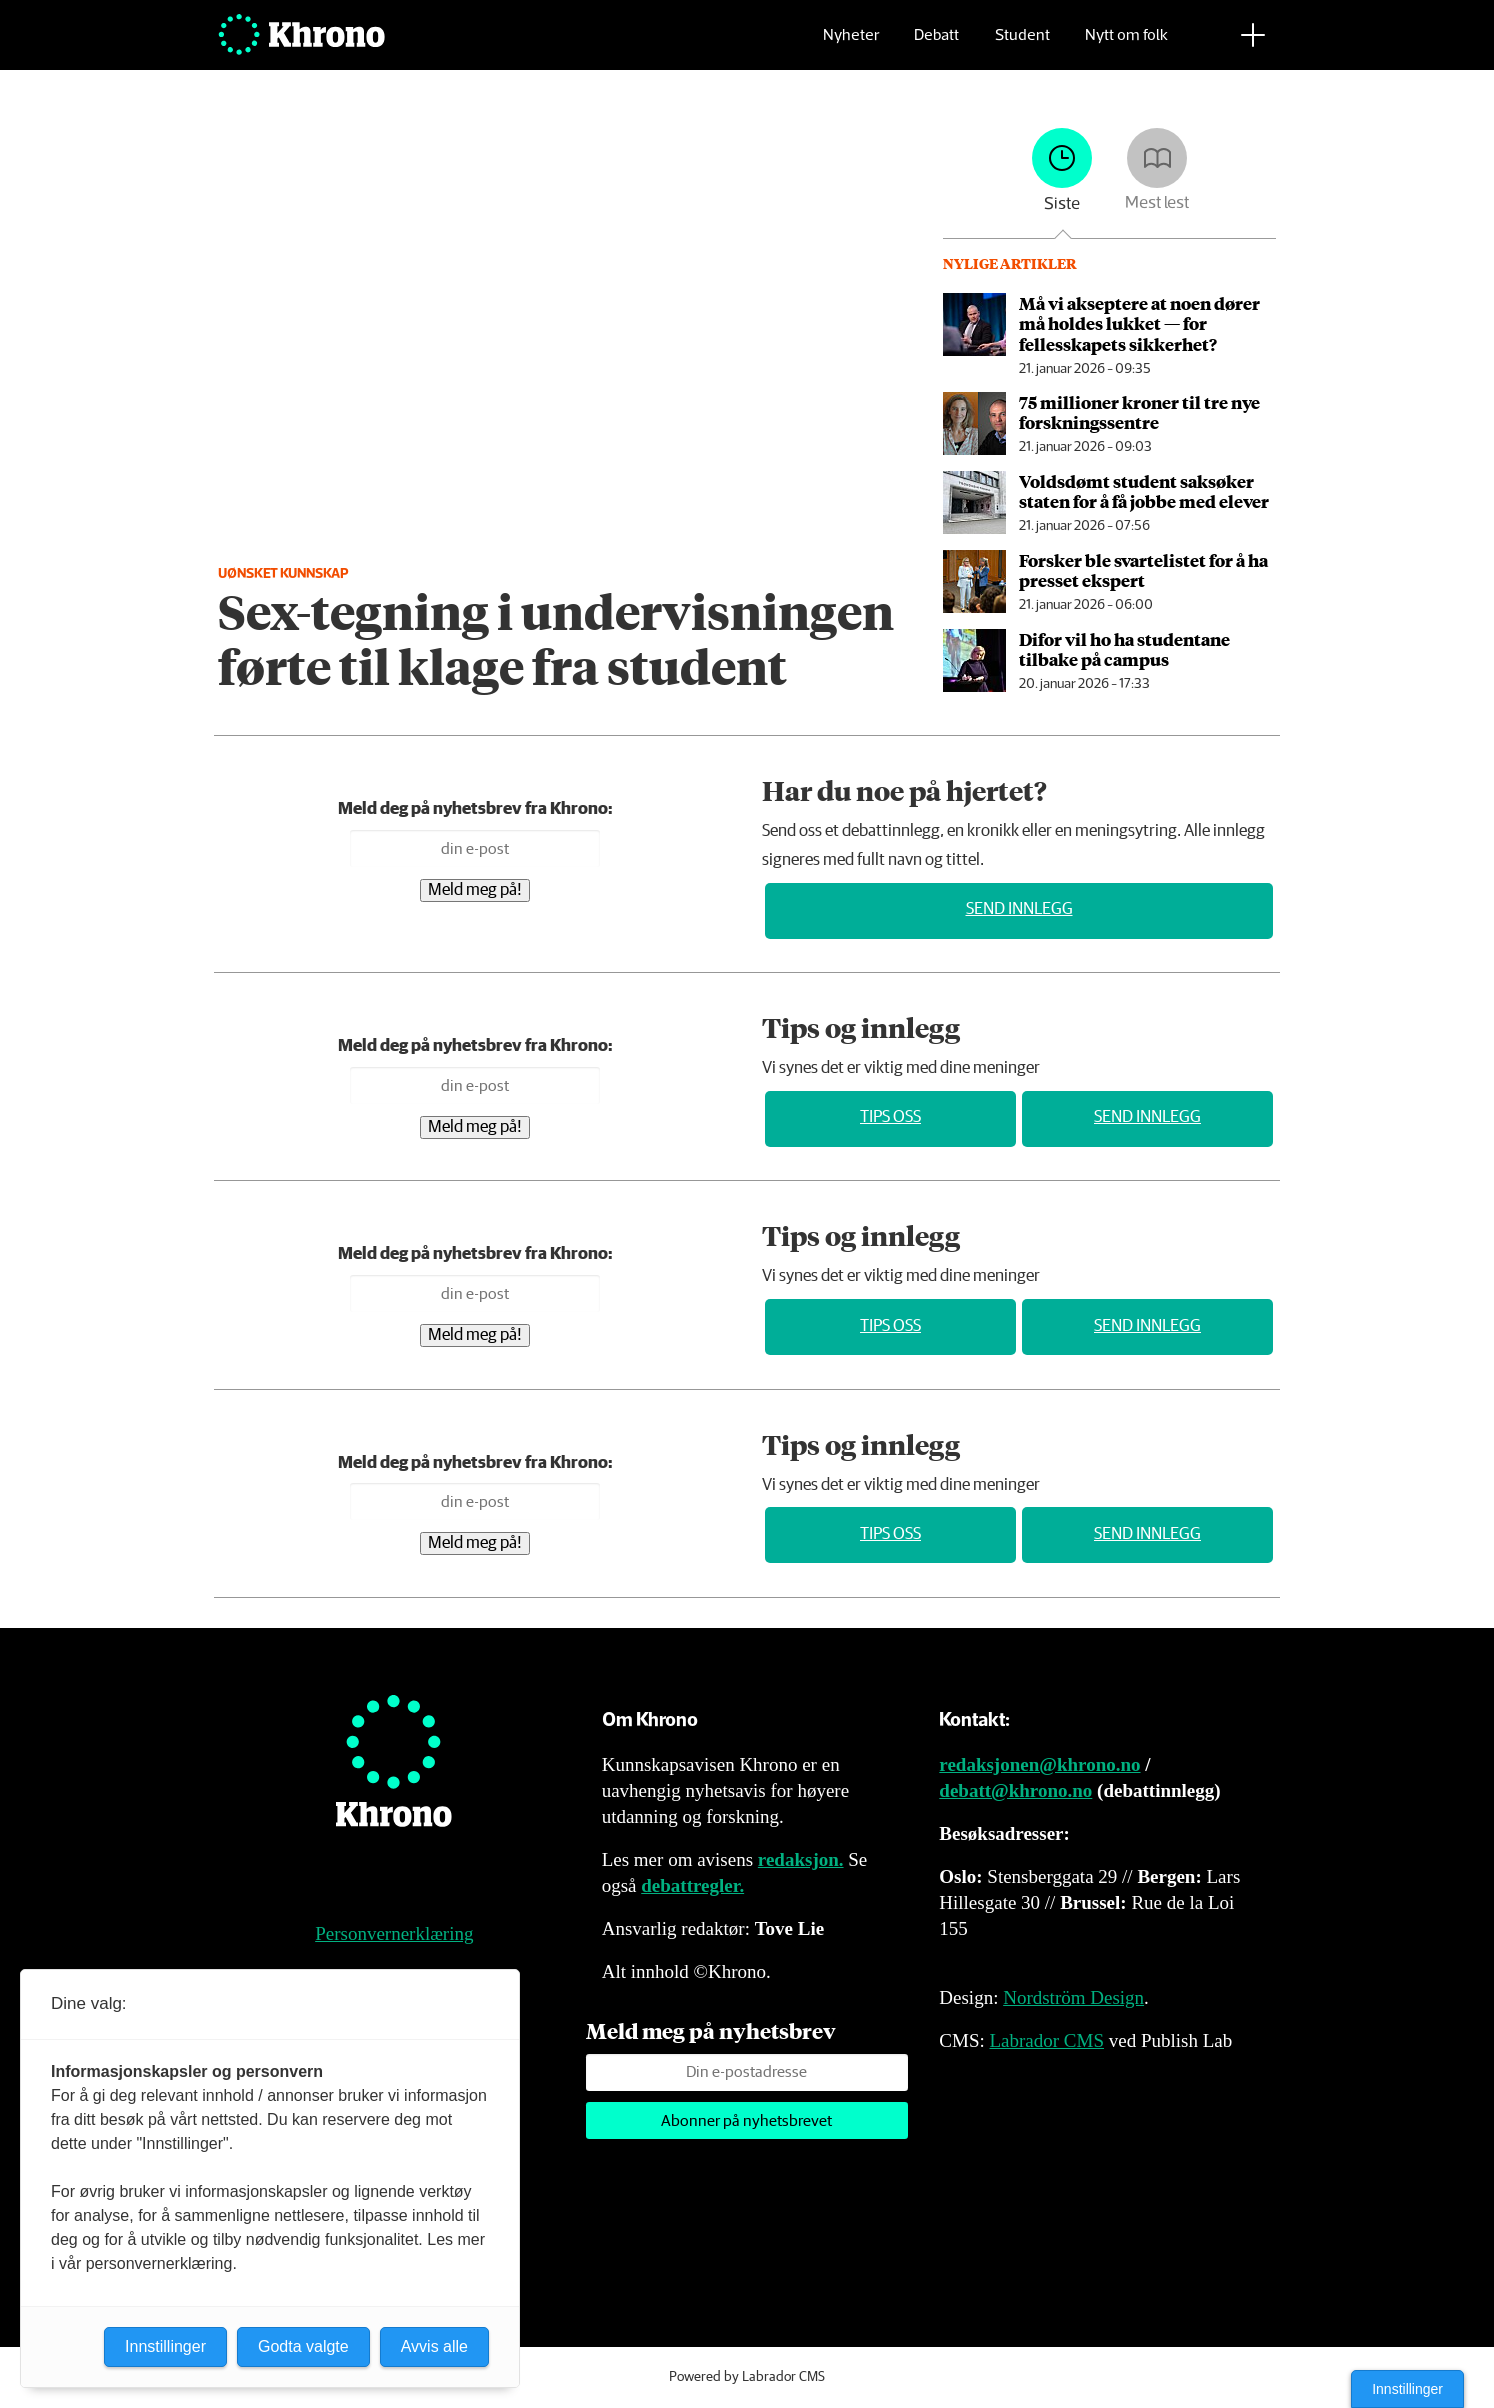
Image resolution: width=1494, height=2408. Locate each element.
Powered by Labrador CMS (747, 2377)
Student (1022, 45)
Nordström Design (1073, 1997)
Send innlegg (1019, 909)
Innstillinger (1407, 2389)
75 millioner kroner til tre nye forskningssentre (1139, 412)
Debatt (936, 45)
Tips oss (890, 1117)
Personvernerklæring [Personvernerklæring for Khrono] (394, 1933)
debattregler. (692, 1885)
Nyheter (851, 45)
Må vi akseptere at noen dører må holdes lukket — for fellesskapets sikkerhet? (1139, 323)
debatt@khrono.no (1015, 1790)
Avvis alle (434, 2346)
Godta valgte (303, 2346)
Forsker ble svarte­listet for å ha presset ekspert (1143, 570)
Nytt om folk (1126, 45)
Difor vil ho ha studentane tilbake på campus (1124, 649)
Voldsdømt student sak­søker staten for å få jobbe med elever (1144, 491)
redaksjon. (801, 1859)
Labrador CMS (1046, 2040)
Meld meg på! (475, 890)
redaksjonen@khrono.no (1039, 1764)
